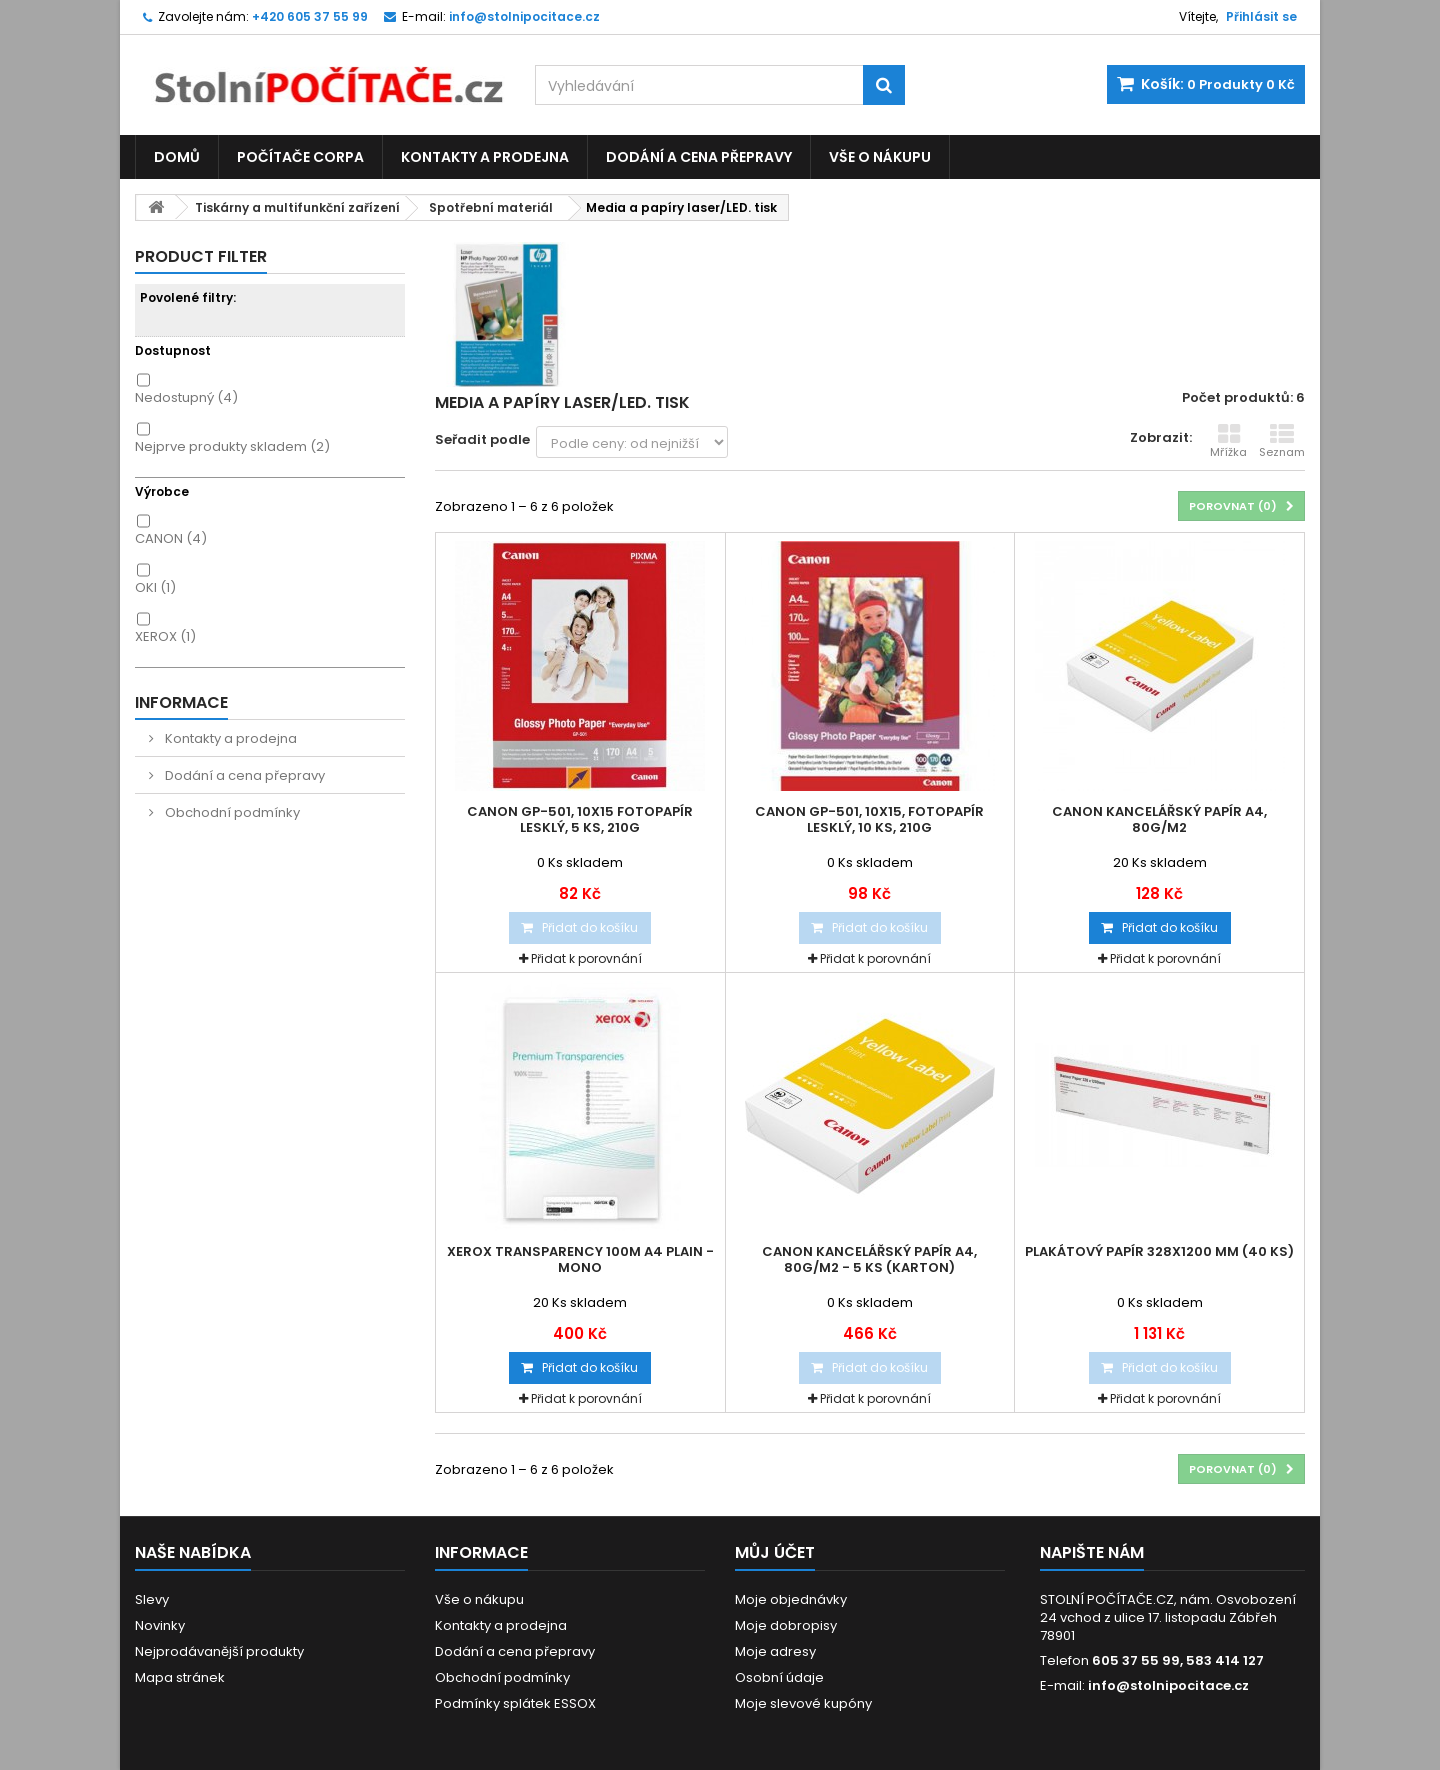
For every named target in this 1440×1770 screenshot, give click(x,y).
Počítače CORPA (300, 157)
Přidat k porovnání (586, 958)
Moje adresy (775, 1651)
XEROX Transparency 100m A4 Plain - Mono (580, 1260)
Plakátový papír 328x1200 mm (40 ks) (1159, 1252)
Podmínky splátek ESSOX (515, 1703)
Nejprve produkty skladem (232, 446)
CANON (171, 538)
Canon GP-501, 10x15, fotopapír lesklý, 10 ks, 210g (869, 820)
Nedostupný (186, 397)
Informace (181, 702)
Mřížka (1228, 441)
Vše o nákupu (880, 157)
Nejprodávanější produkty (219, 1651)
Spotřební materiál (491, 207)
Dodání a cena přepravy (699, 157)
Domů (177, 157)
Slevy (152, 1599)
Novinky (160, 1625)
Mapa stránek (180, 1677)
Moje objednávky (791, 1599)
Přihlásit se (1261, 16)
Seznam (1282, 441)
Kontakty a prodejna (485, 157)
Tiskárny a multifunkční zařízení (297, 207)
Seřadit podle (482, 439)
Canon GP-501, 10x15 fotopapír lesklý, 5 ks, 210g (580, 820)
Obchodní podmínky (231, 812)
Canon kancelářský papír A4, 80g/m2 (1159, 820)
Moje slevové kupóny (803, 1703)
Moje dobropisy (786, 1625)
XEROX (165, 636)
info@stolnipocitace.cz (1168, 1685)
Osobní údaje (779, 1677)
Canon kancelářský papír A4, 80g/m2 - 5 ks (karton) (869, 1260)
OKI (155, 587)
